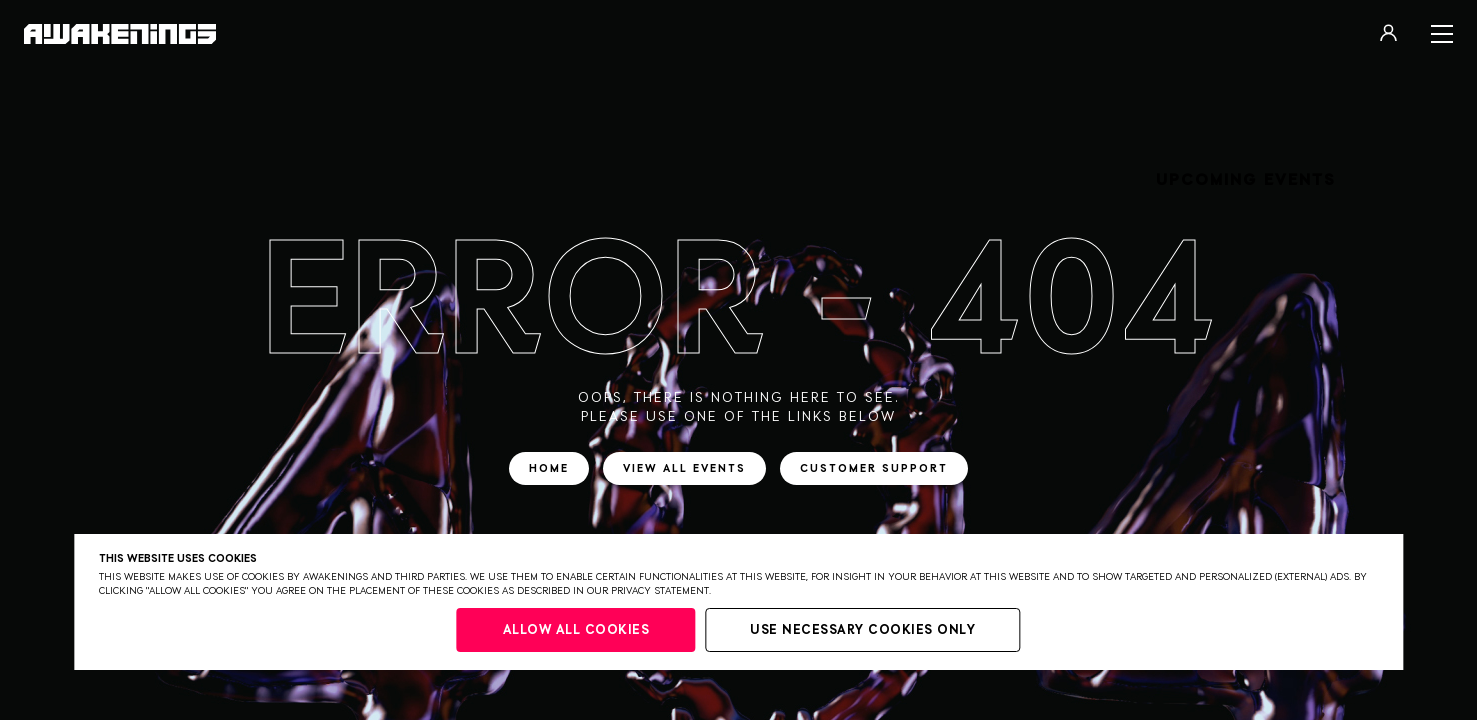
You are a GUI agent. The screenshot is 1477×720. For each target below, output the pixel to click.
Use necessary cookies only (862, 630)
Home (549, 468)
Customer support (874, 468)
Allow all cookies (576, 630)
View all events (684, 468)
